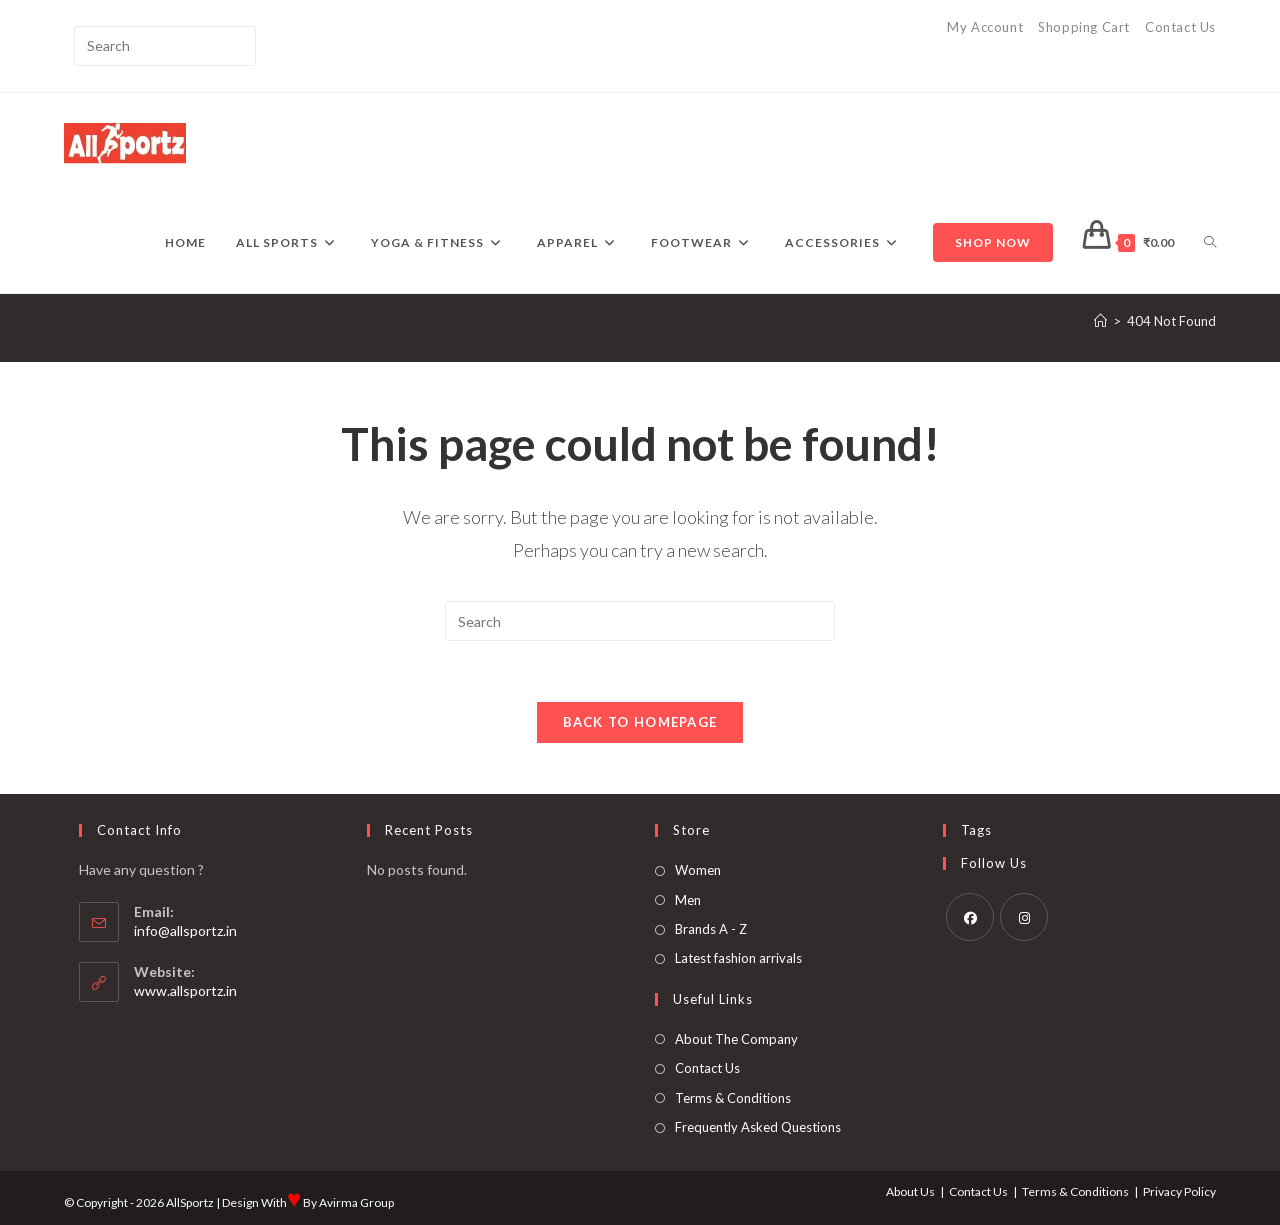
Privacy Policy (1179, 1191)
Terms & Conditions (733, 1098)
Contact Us (1180, 27)
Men (688, 900)
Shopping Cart (1084, 27)
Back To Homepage (640, 722)
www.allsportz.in (185, 990)
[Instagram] (1024, 917)
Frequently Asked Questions (758, 1127)
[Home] (1100, 321)
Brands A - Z (711, 929)
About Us (910, 1191)
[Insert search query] (165, 46)
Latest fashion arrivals (738, 958)
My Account (985, 27)
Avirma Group (356, 1202)
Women (698, 870)
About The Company (736, 1039)
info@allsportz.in (185, 930)
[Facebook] (970, 917)
